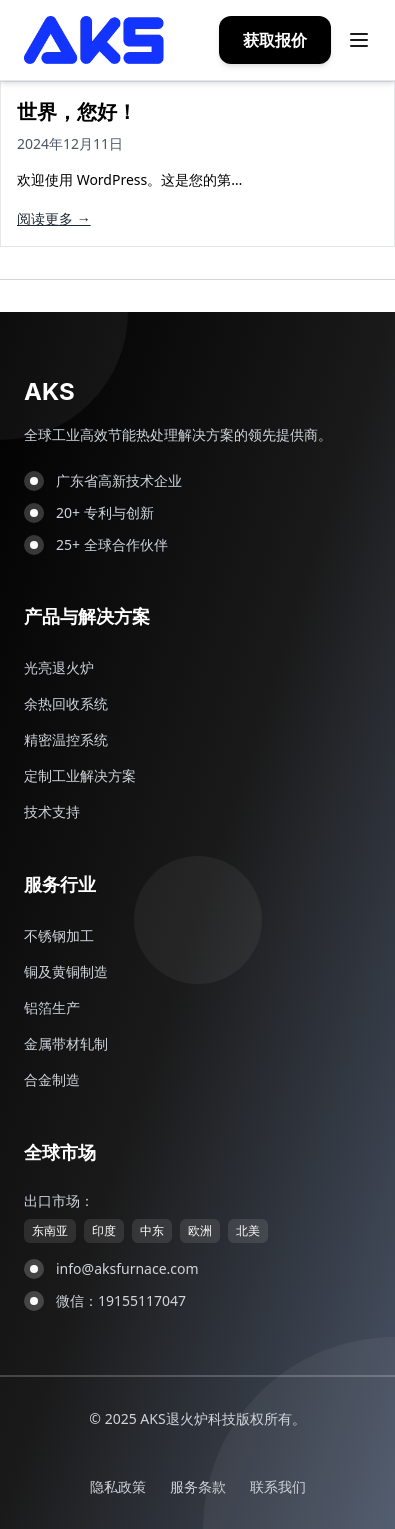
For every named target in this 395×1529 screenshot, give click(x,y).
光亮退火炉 (59, 667)
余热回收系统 (66, 703)
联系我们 (278, 1486)
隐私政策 (118, 1486)
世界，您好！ (77, 111)
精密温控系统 (66, 739)
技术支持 (52, 811)
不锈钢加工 (59, 935)
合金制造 (52, 1079)
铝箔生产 (52, 1007)
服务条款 (198, 1486)
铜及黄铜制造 (66, 971)
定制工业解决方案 (80, 775)
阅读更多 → (54, 218)
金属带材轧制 (66, 1043)
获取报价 (275, 40)
